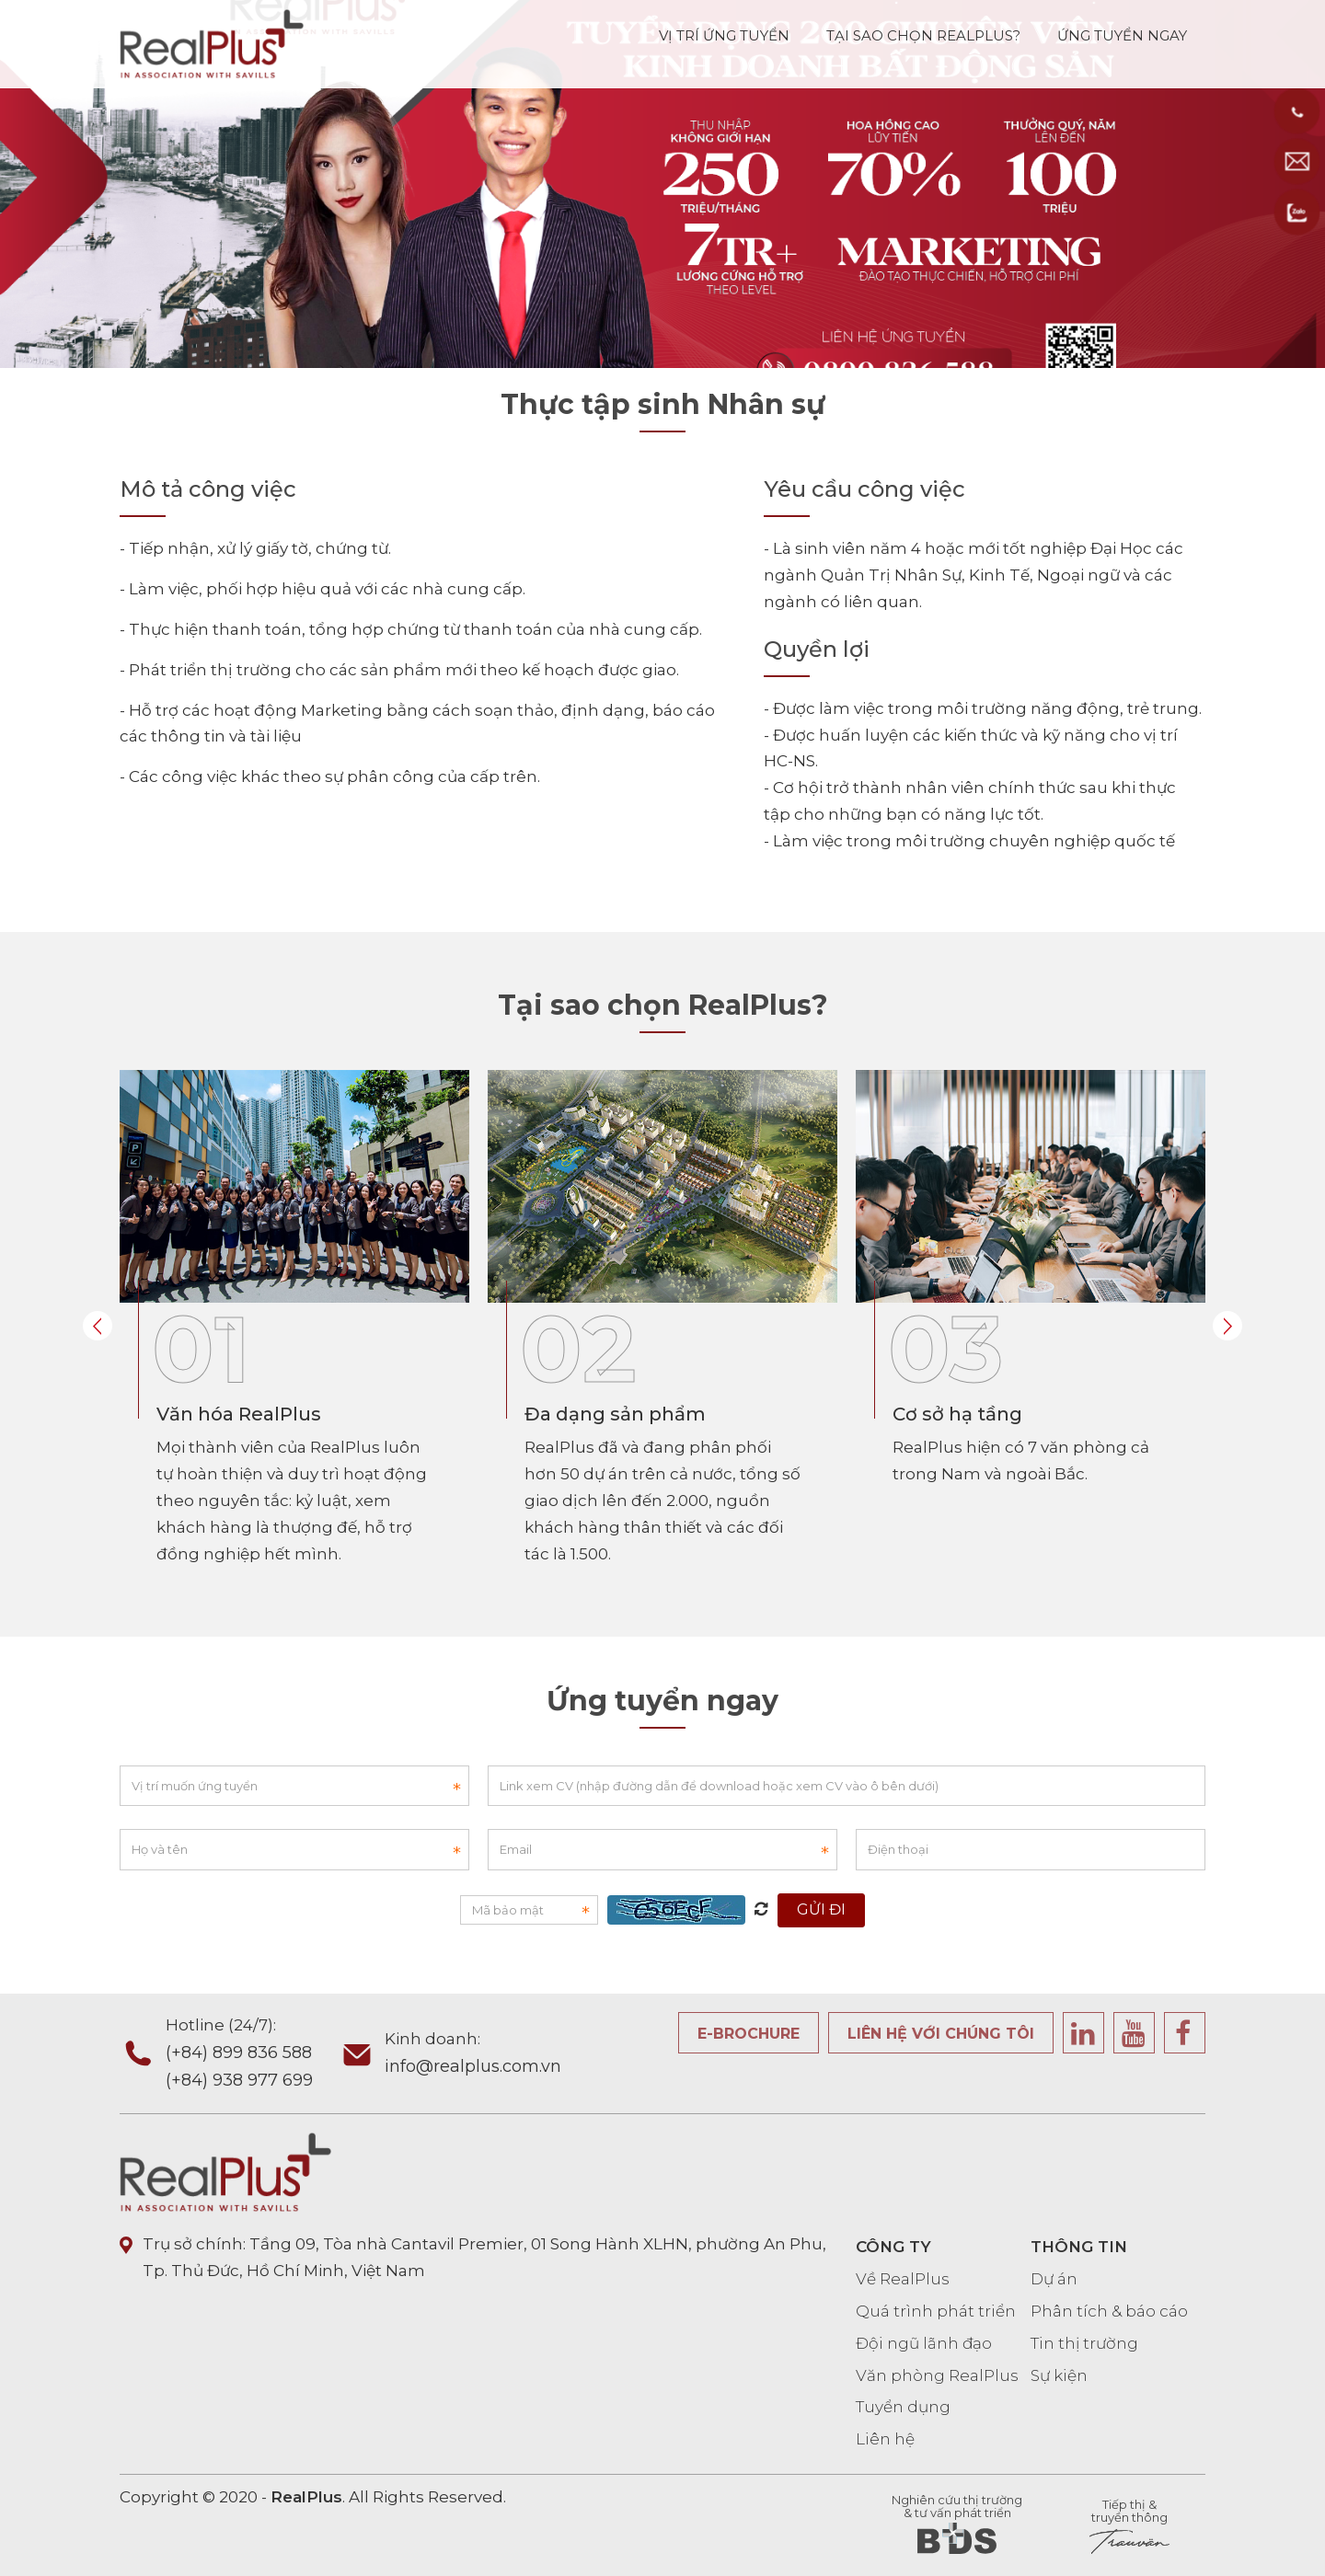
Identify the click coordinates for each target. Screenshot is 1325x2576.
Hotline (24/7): (252, 2055)
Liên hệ (885, 2439)
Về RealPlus (903, 2279)
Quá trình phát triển (936, 2311)
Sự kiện (1059, 2375)
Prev (97, 1325)
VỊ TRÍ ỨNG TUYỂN (724, 32)
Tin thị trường (1084, 2343)
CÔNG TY (893, 2246)
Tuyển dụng (903, 2407)
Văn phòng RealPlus (937, 2375)
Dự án (1054, 2279)
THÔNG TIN (1079, 2246)
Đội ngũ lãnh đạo (924, 2343)
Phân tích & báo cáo (1109, 2311)
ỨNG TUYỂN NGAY (1122, 32)
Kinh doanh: (473, 2055)
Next (1227, 1325)
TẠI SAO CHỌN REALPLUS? (923, 32)
